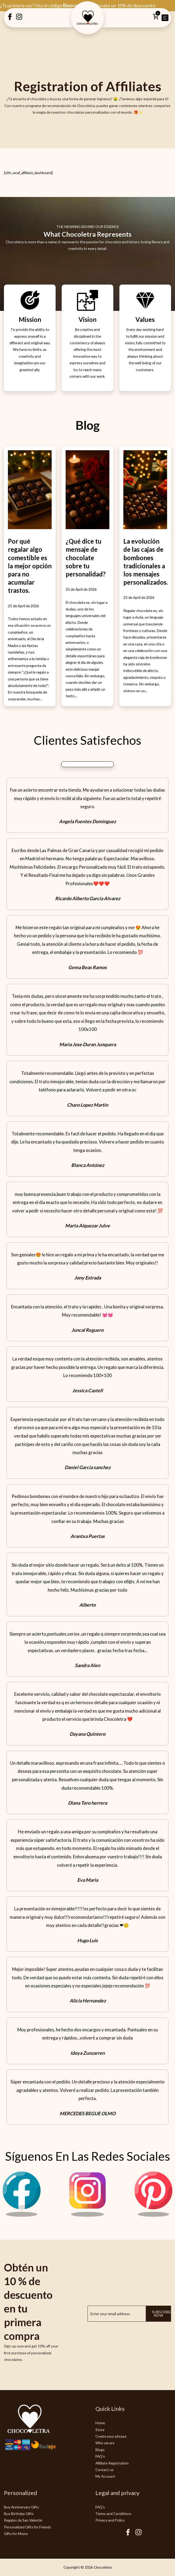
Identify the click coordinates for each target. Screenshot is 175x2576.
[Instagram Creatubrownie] (19, 18)
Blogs (100, 2449)
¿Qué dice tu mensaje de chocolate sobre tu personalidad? (86, 557)
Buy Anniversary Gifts (21, 2507)
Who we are (104, 2443)
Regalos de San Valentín (23, 2520)
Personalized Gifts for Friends (27, 2527)
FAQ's (100, 2456)
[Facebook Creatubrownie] (10, 18)
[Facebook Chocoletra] (128, 2534)
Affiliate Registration (112, 2463)
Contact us (104, 2469)
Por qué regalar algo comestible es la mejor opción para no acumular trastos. (30, 565)
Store (99, 2429)
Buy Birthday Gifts (19, 2513)
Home (100, 2423)
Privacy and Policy (110, 2520)
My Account (105, 2476)
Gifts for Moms (16, 2533)
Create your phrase (110, 2436)
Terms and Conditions (113, 2513)
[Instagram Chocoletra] (87, 2215)
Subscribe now (161, 2314)
